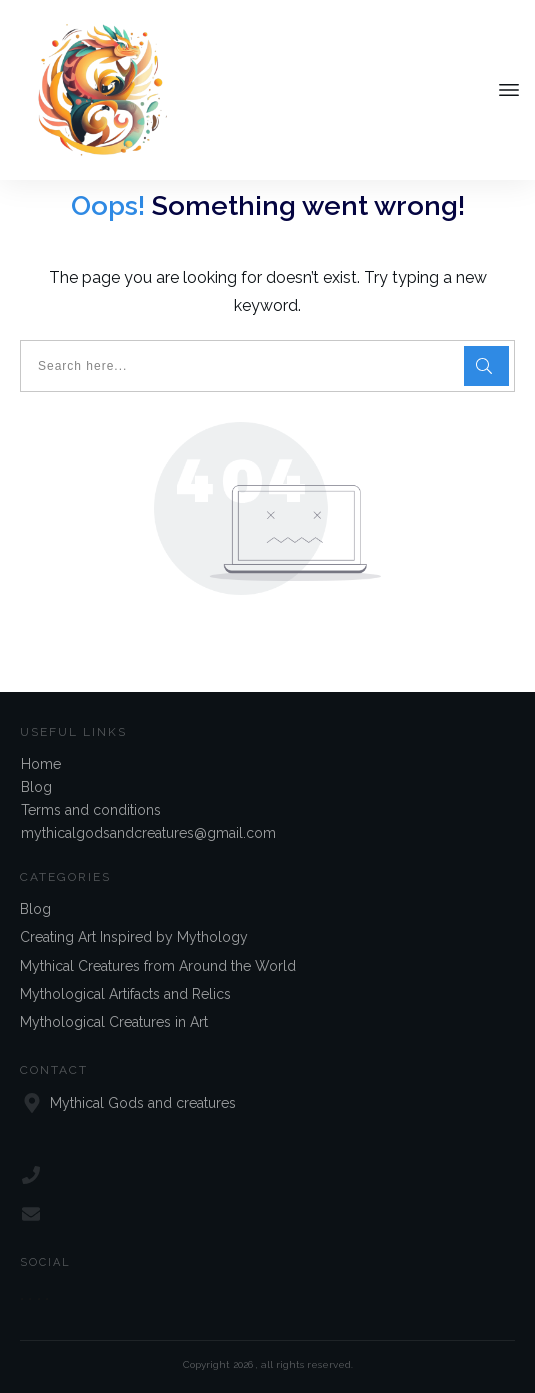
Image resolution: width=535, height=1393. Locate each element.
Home (41, 764)
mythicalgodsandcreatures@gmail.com (148, 833)
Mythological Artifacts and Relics (125, 994)
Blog (36, 787)
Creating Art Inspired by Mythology (134, 937)
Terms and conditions (91, 810)
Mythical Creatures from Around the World (158, 966)
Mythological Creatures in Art (114, 1023)
